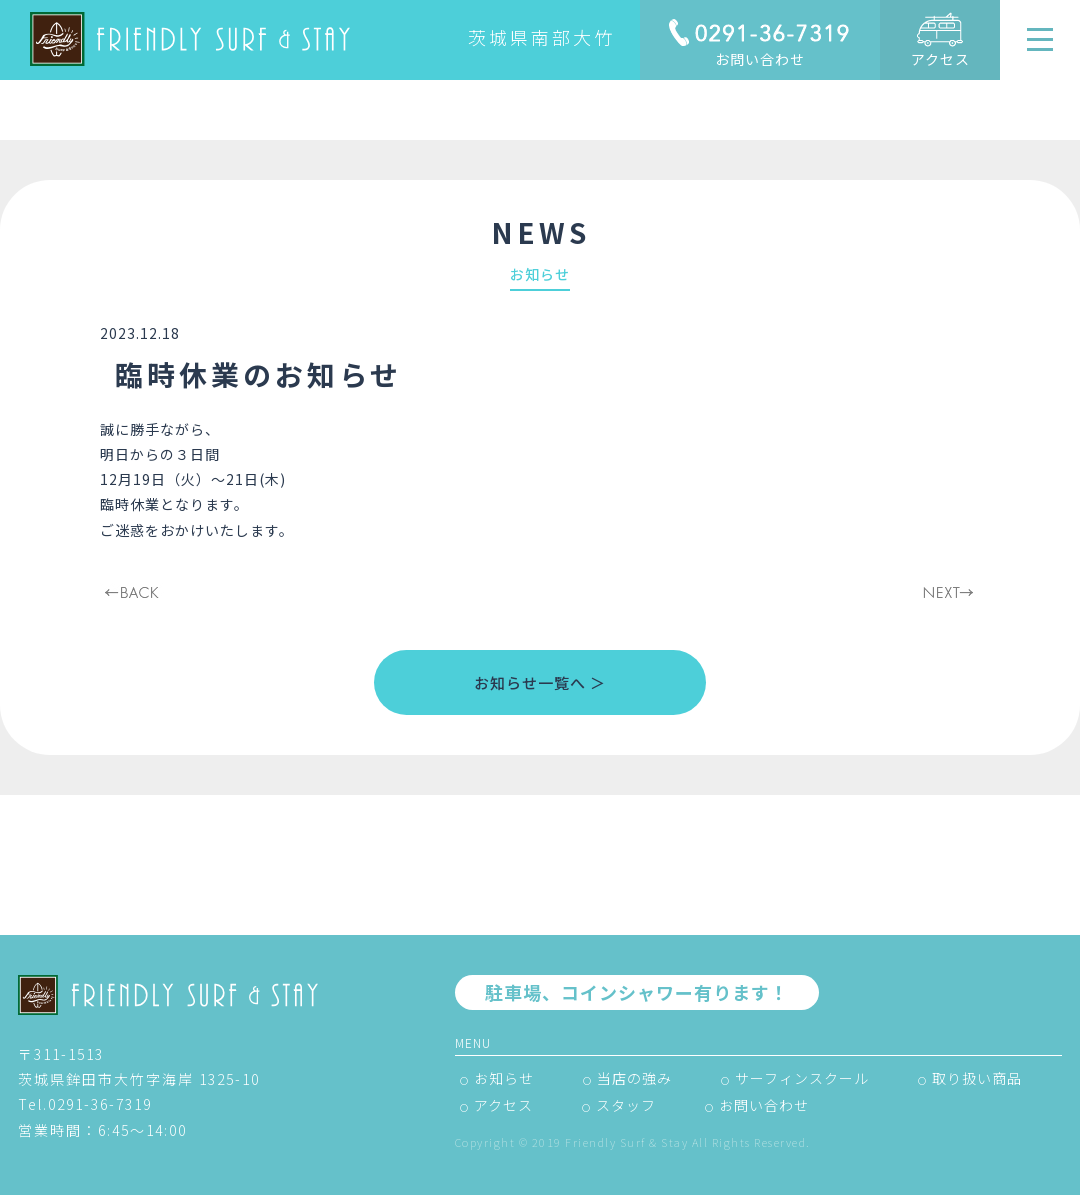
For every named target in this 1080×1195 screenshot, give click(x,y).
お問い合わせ (760, 59)
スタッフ (626, 1105)
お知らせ (504, 1078)
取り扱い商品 (977, 1078)
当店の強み (634, 1078)
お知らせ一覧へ (530, 682)
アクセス (940, 59)
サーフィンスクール (802, 1078)
